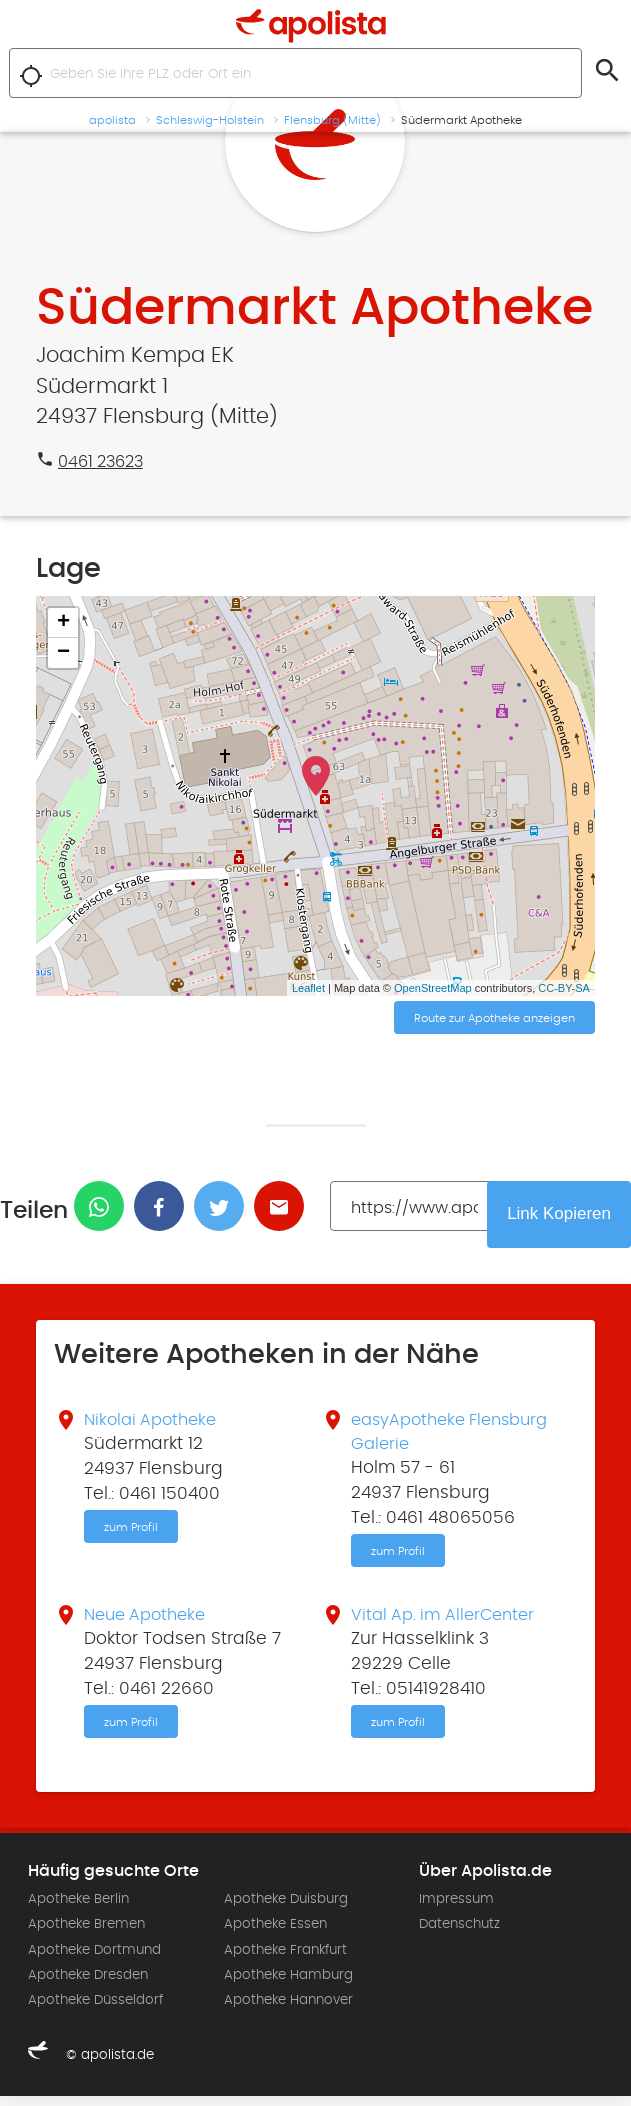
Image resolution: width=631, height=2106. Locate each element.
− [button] (63, 653)
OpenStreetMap (433, 988)
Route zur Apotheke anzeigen (494, 1019)
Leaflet (308, 988)
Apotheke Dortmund (94, 1959)
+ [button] (63, 623)
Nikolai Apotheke (154, 1423)
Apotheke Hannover (288, 2009)
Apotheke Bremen (86, 1934)
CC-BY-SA (564, 988)
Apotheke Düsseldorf (95, 2009)
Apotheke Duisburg (286, 1909)
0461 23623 (104, 462)
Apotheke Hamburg (288, 1984)
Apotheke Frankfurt (285, 1959)
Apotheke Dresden (88, 1984)
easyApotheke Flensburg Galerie (426, 1435)
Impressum (456, 1909)
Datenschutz (459, 1934)
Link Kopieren (556, 1215)
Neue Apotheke (149, 1622)
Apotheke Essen (275, 1934)
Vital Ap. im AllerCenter (447, 1622)
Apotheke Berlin (78, 1909)
